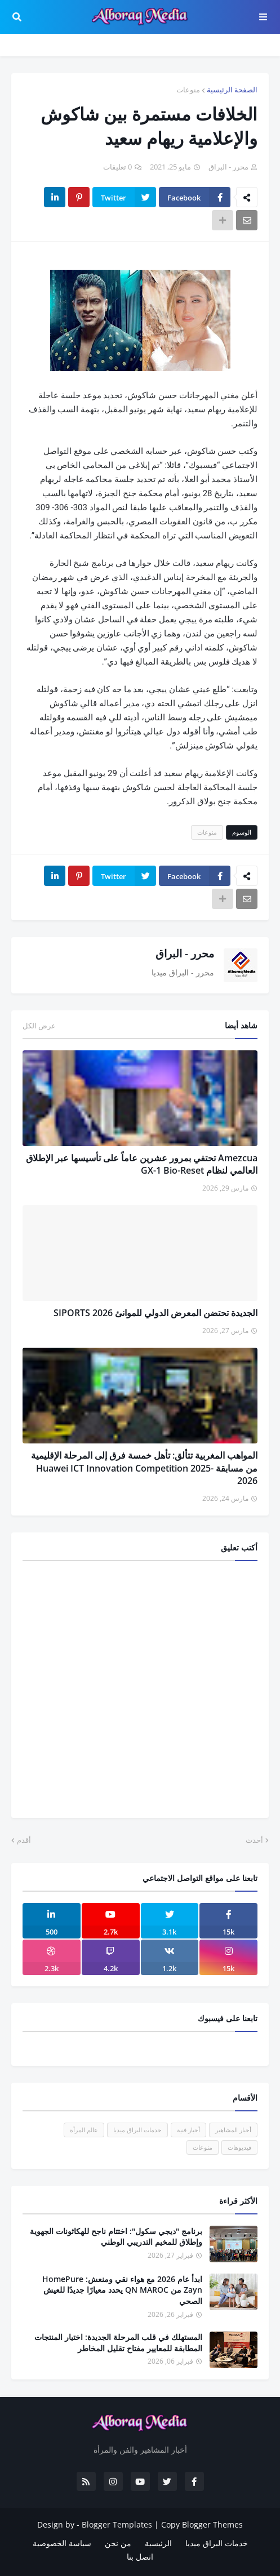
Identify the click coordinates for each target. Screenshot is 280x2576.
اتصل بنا (140, 2556)
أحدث (254, 1840)
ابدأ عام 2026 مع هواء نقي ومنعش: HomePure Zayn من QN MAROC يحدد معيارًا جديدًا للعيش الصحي (122, 2290)
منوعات (188, 89)
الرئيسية (158, 2543)
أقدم (24, 1840)
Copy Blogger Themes (202, 2524)
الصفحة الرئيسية (232, 89)
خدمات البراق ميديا (137, 2129)
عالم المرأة (84, 2129)
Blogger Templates (117, 2524)
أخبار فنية (188, 2129)
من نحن (118, 2543)
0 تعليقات (117, 167)
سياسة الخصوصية (62, 2543)
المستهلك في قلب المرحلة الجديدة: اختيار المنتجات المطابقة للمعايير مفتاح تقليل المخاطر (118, 2343)
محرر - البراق (184, 953)
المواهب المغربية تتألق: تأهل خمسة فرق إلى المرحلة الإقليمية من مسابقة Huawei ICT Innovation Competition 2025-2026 (144, 1468)
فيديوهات (239, 2147)
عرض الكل (39, 1025)
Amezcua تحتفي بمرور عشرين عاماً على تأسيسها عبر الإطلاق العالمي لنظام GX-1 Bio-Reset (141, 1164)
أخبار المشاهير (233, 2129)
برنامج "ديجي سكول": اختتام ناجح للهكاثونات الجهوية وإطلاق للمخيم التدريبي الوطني (116, 2237)
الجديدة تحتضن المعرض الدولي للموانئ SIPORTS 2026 (155, 1313)
